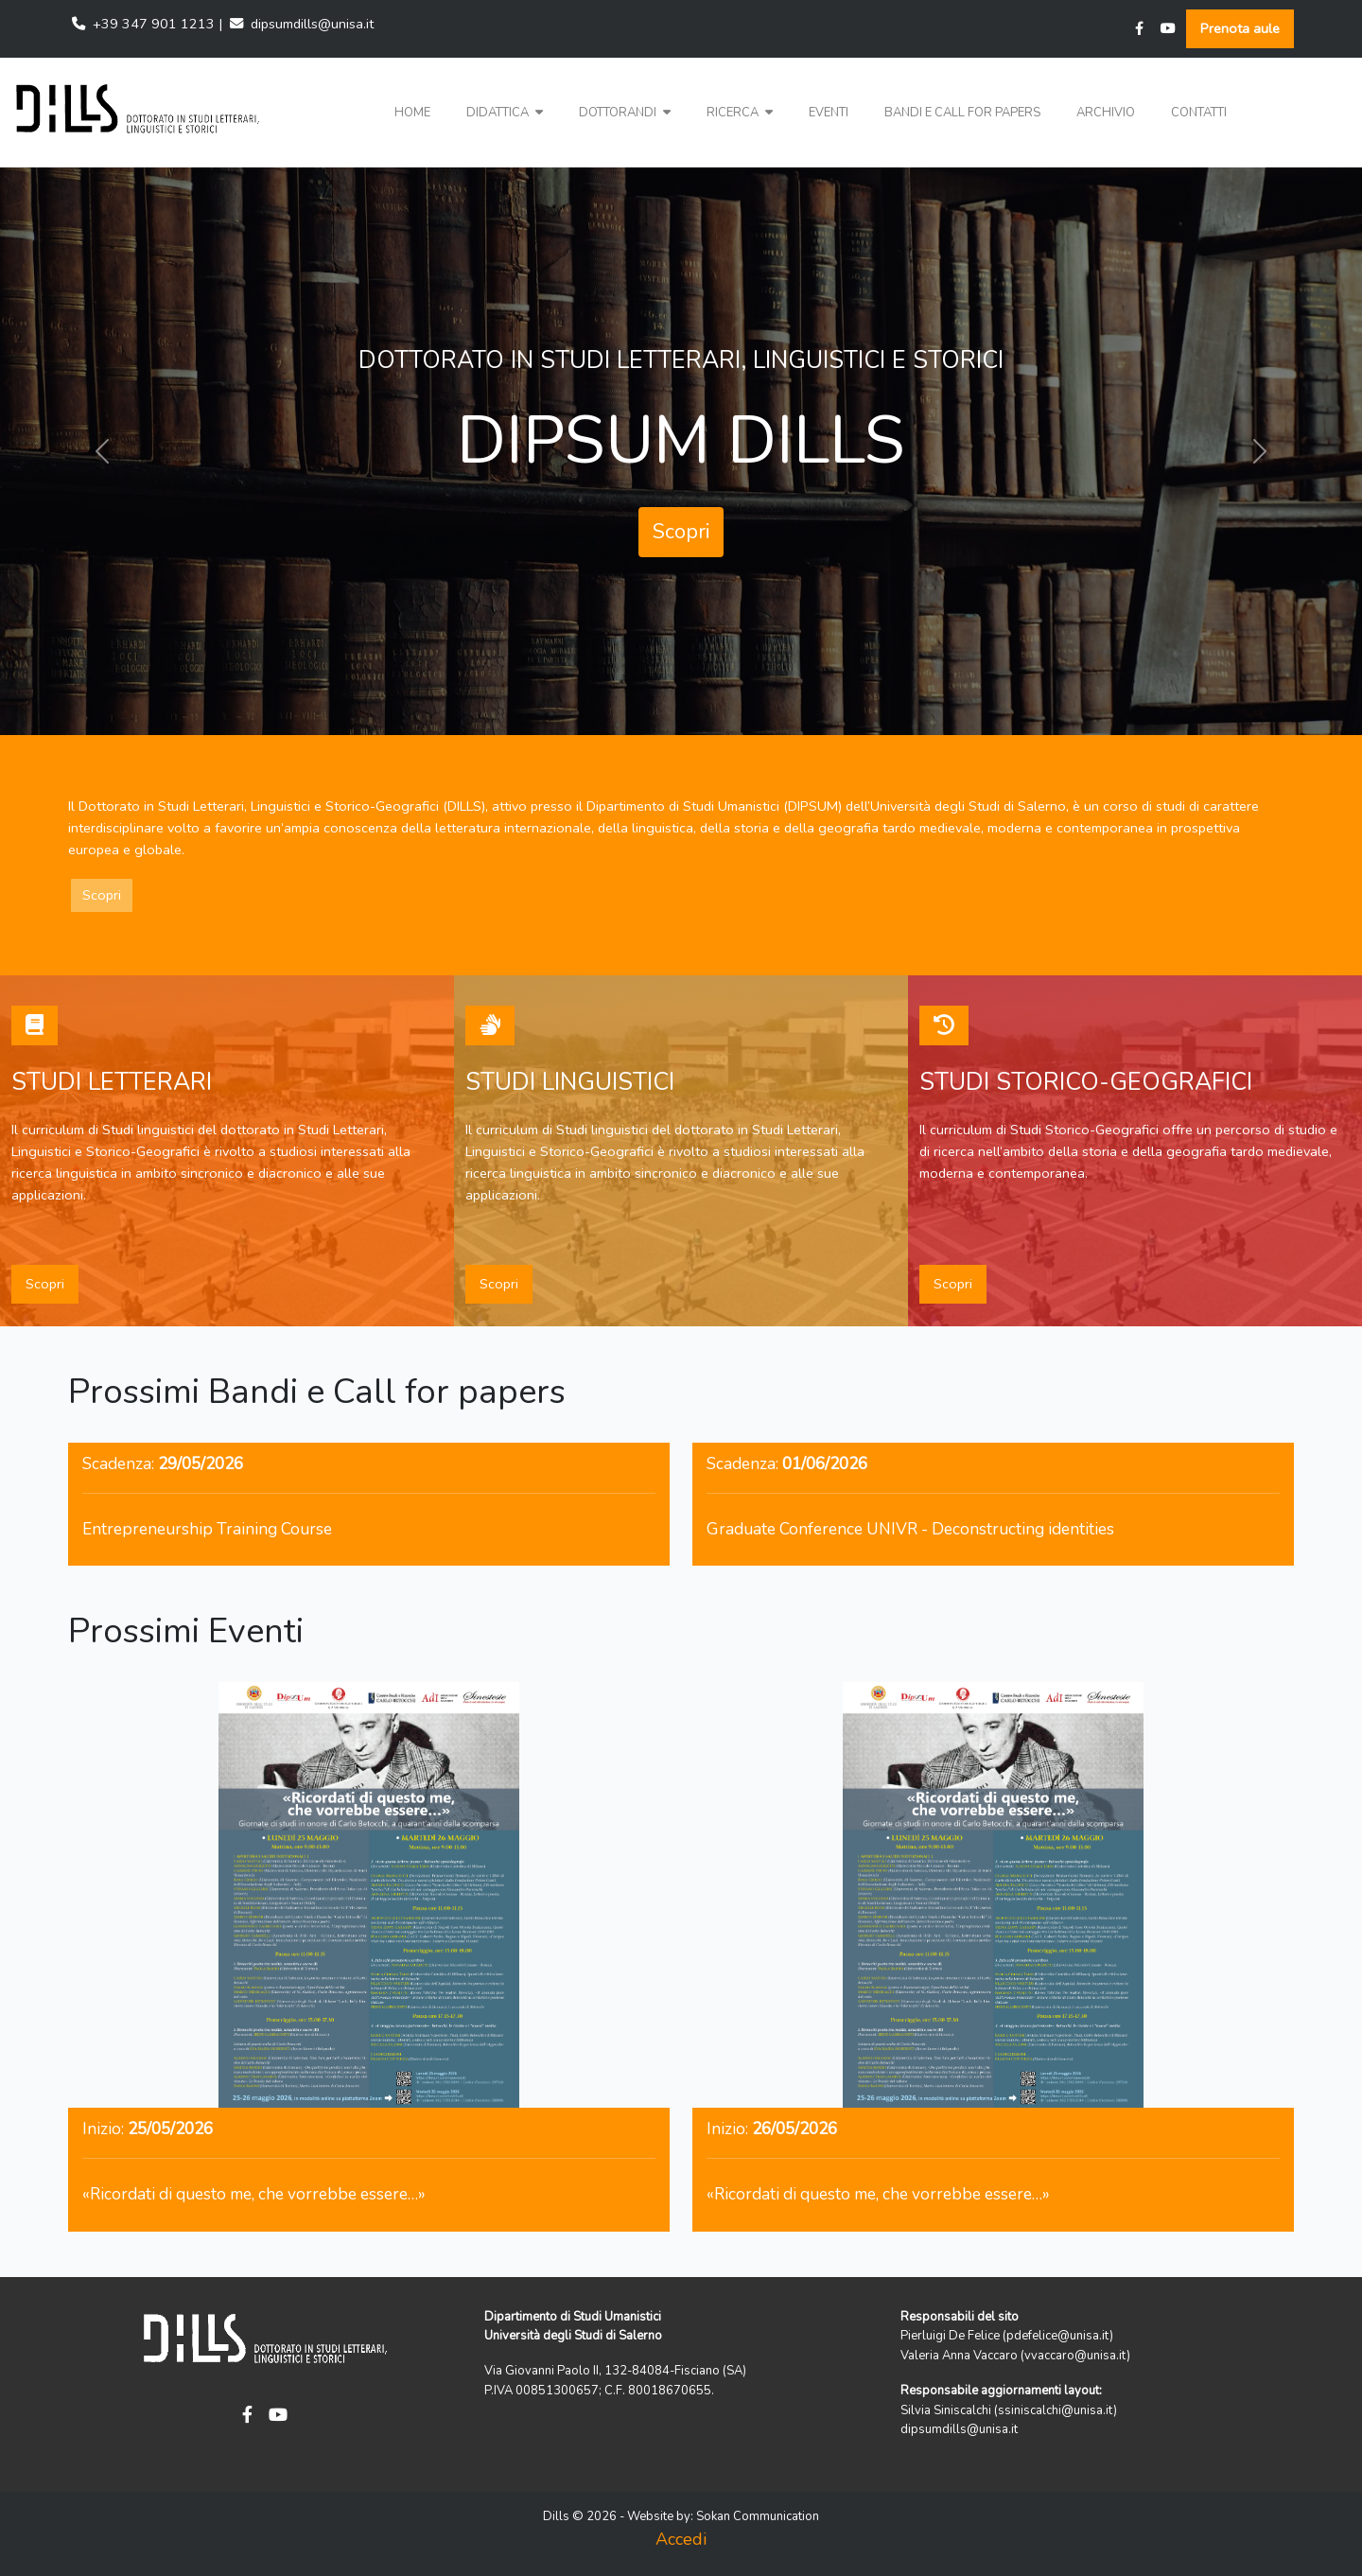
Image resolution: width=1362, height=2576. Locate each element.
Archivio (1105, 112)
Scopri (681, 531)
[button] (504, 113)
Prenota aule (1240, 28)
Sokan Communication (757, 2516)
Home (412, 112)
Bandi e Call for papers (962, 112)
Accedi (681, 2539)
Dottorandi (625, 112)
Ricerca (740, 112)
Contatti (1199, 112)
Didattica (504, 112)
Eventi (828, 112)
